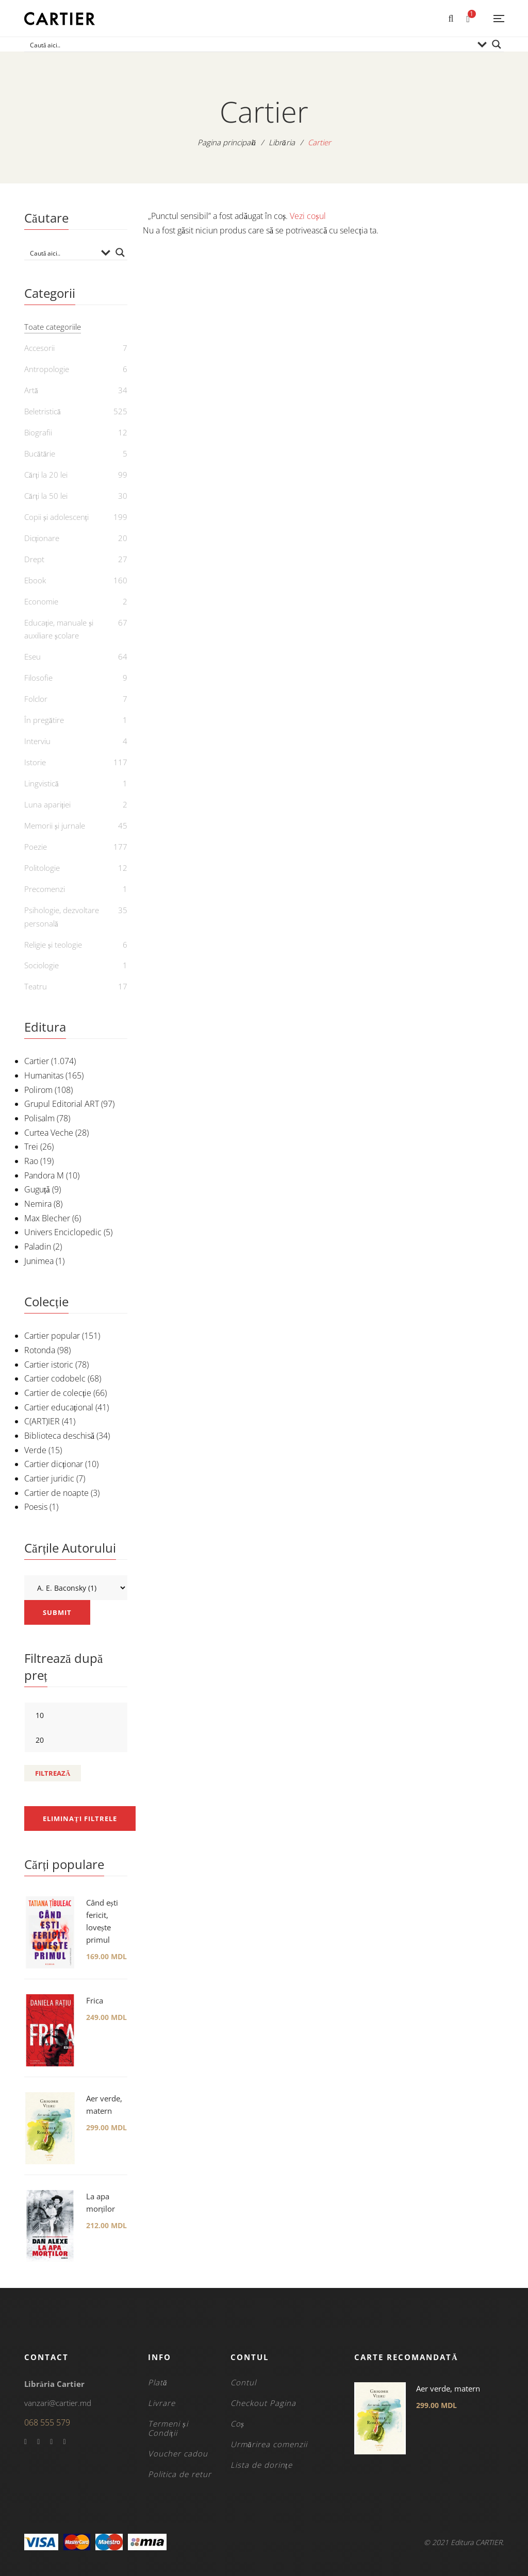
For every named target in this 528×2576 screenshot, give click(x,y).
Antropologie (46, 369)
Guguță (37, 1189)
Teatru (35, 986)
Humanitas (43, 1075)
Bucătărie (39, 453)
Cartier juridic (49, 1478)
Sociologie (41, 965)
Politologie (42, 868)
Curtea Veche (48, 1132)
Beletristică (42, 411)
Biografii (38, 432)
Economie (41, 601)
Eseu (32, 656)
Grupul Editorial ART (61, 1103)
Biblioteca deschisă (59, 1435)
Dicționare (41, 538)
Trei (31, 1146)
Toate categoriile (52, 327)
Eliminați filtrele (80, 1818)
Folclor (35, 699)
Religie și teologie (53, 944)
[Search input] (250, 44)
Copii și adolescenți (56, 517)
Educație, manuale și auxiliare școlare (58, 629)
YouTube (51, 2442)
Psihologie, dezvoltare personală (61, 917)
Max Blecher (47, 1218)
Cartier (36, 1061)
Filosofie (38, 677)
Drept (34, 559)
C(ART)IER (42, 1421)
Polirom (38, 1090)
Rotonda (39, 1350)
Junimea (39, 1261)
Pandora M (44, 1175)
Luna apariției (47, 804)
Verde (35, 1450)
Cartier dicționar (53, 1464)
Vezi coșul (307, 216)
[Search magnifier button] (496, 44)
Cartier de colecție (57, 1393)
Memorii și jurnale (54, 825)
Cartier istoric (48, 1364)
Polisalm (39, 1118)
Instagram (64, 2442)
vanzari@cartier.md (57, 2403)
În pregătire (44, 720)
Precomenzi (44, 889)
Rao (31, 1161)
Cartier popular (52, 1335)
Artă (31, 390)
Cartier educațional (58, 1407)
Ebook (35, 580)
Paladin (37, 1246)
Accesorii (39, 348)
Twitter (38, 2442)
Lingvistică (41, 783)
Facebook (25, 2442)
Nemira (38, 1203)
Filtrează (52, 1773)
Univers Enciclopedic (63, 1232)
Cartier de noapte (56, 1493)
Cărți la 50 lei (46, 496)
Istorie (35, 762)
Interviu (37, 741)
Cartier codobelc (55, 1378)
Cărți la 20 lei (46, 474)
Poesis (35, 1506)
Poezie (35, 846)
